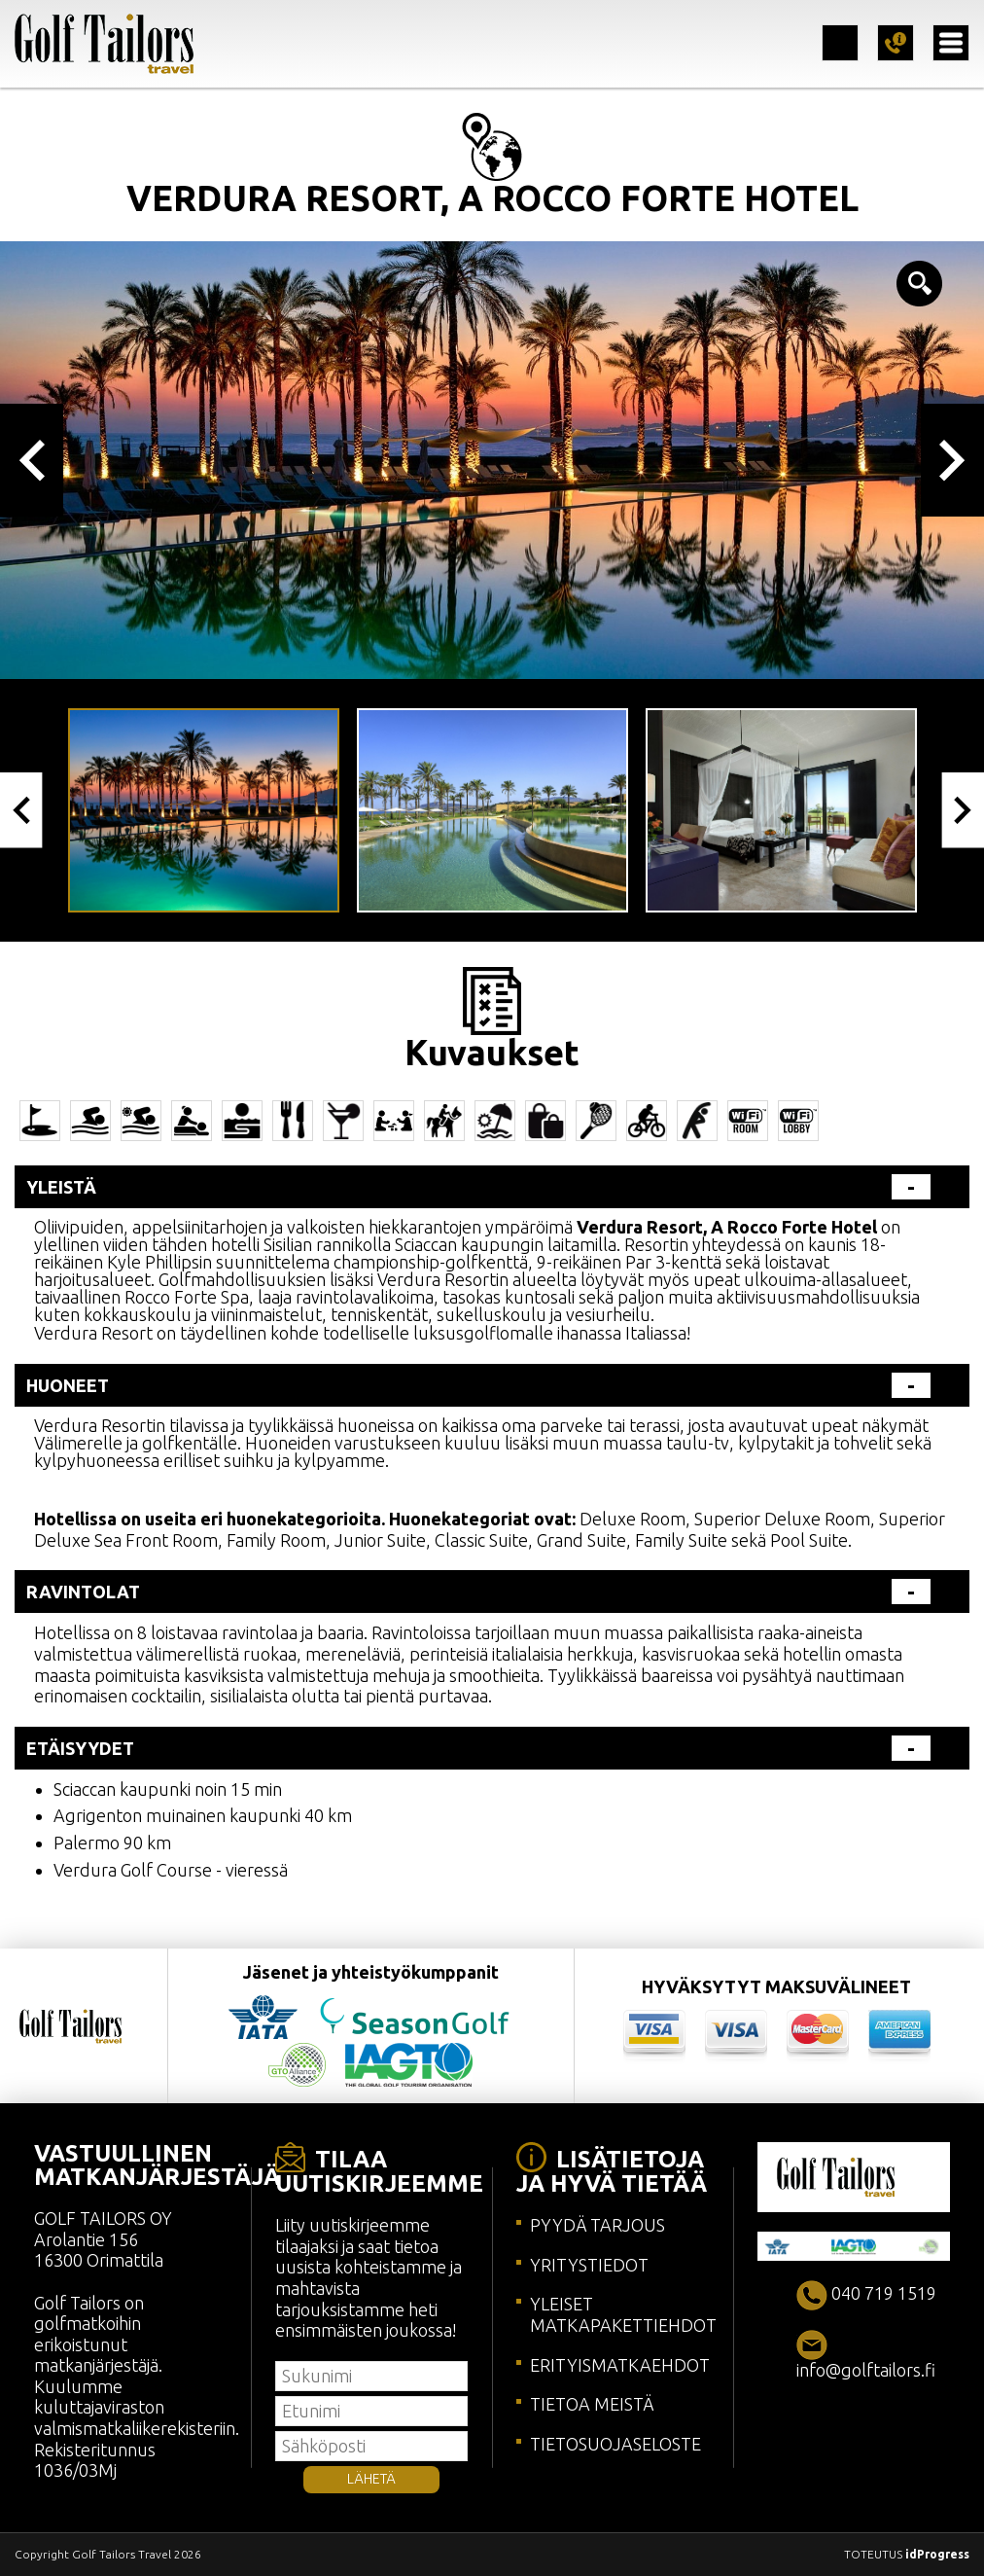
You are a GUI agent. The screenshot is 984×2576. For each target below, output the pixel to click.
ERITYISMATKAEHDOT (620, 2365)
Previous (31, 460)
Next (952, 460)
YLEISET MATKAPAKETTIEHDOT (623, 2314)
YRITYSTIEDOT (589, 2264)
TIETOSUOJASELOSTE (615, 2443)
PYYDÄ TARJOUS (597, 2225)
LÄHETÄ (371, 2479)
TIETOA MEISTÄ (591, 2404)
